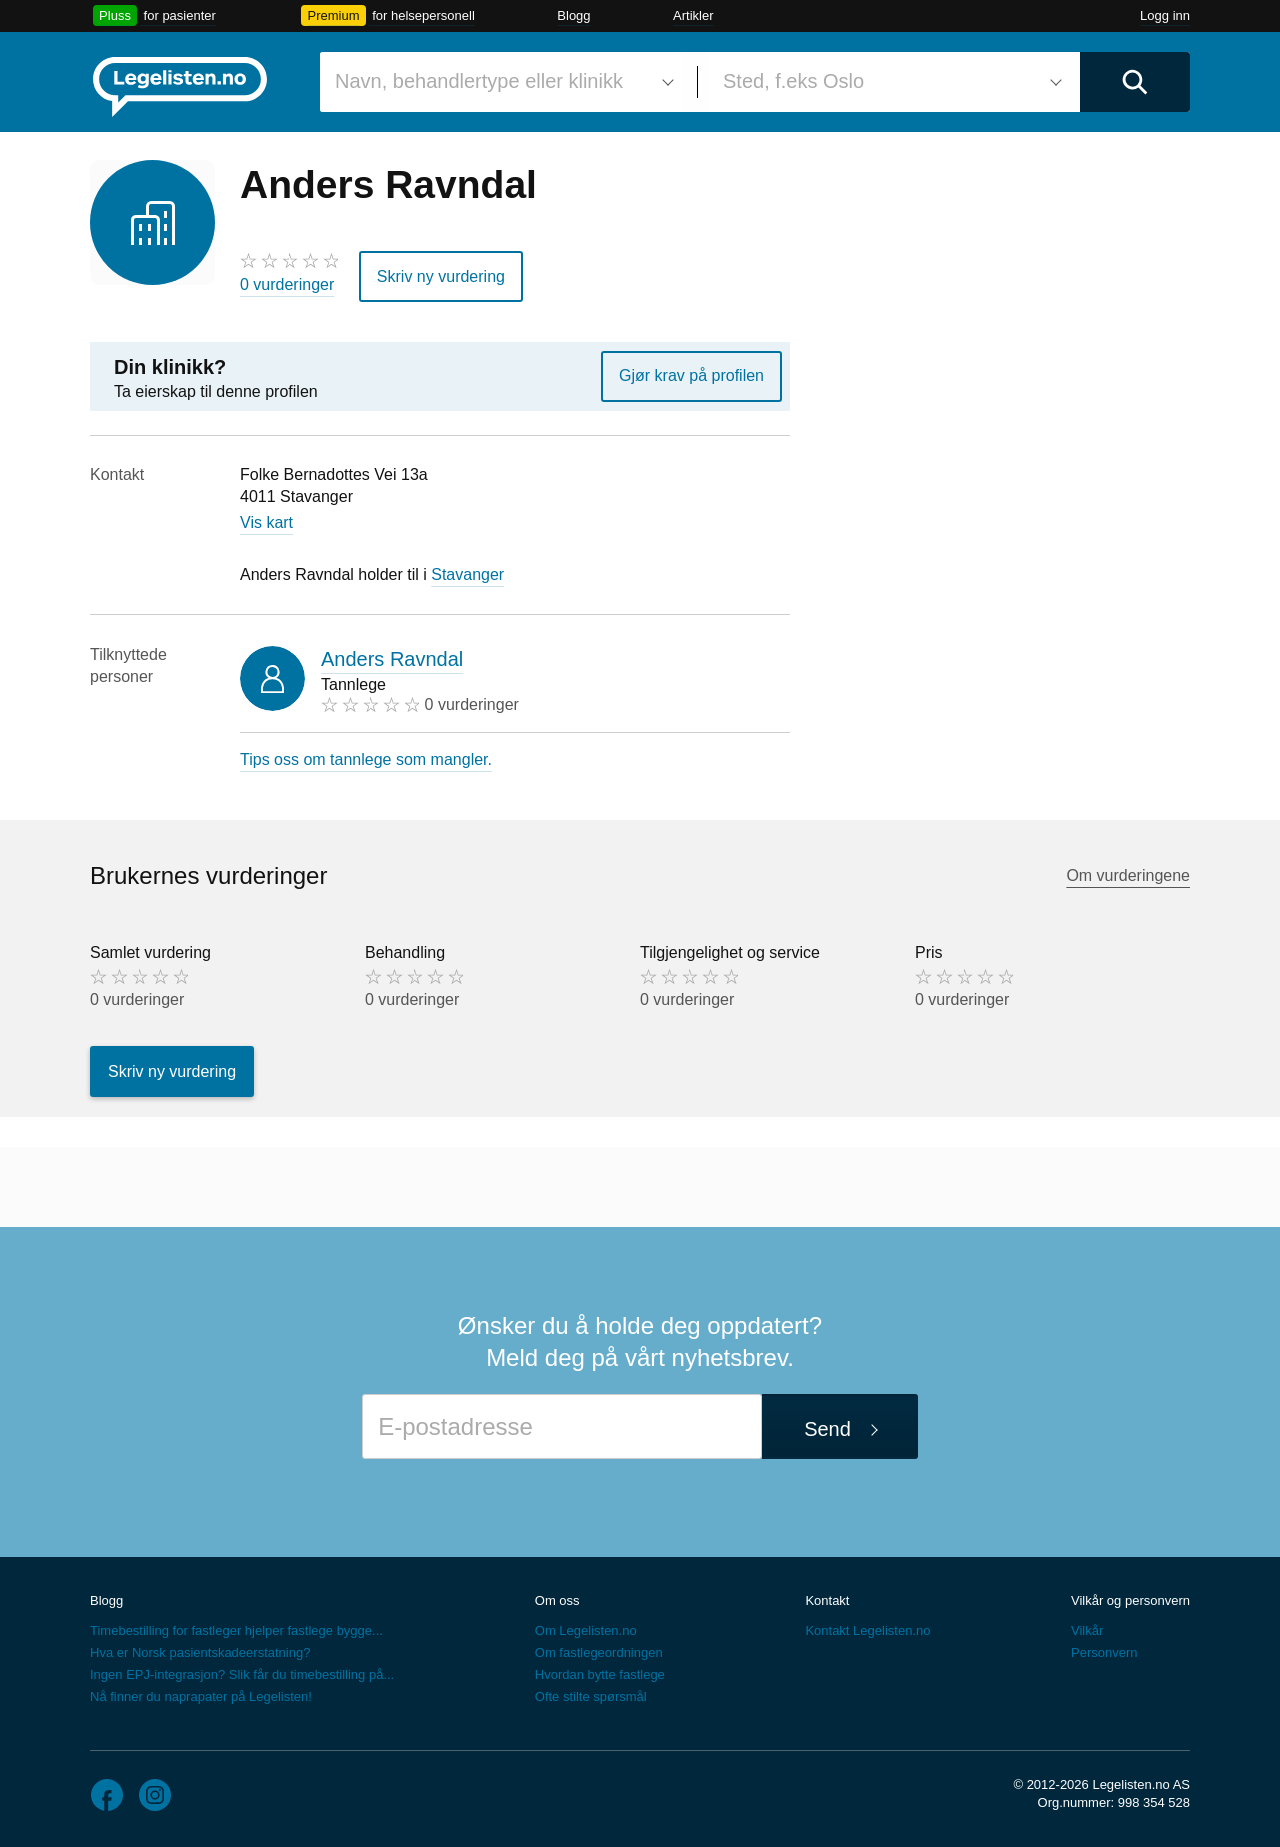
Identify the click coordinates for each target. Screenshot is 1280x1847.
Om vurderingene (1128, 875)
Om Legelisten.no (586, 1630)
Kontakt (827, 1600)
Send (827, 1429)
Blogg (573, 15)
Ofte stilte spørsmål (591, 1696)
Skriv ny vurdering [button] (441, 275)
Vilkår (1087, 1630)
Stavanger (467, 574)
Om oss (557, 1600)
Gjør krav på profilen (691, 375)
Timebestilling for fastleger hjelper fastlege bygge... (236, 1630)
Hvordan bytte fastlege (600, 1674)
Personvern (1104, 1652)
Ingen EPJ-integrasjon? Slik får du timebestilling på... (242, 1674)
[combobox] (501, 82)
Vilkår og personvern (1130, 1600)
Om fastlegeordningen (599, 1652)
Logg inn (1165, 15)
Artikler (693, 15)
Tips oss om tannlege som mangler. (366, 759)
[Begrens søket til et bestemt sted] (889, 82)
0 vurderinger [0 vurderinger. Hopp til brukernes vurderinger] (287, 284)
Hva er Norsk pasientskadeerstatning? (200, 1652)
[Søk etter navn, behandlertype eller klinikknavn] (501, 82)
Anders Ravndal (392, 659)
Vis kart (266, 522)
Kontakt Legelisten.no (867, 1630)
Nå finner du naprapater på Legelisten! (201, 1696)
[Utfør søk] (1135, 82)
